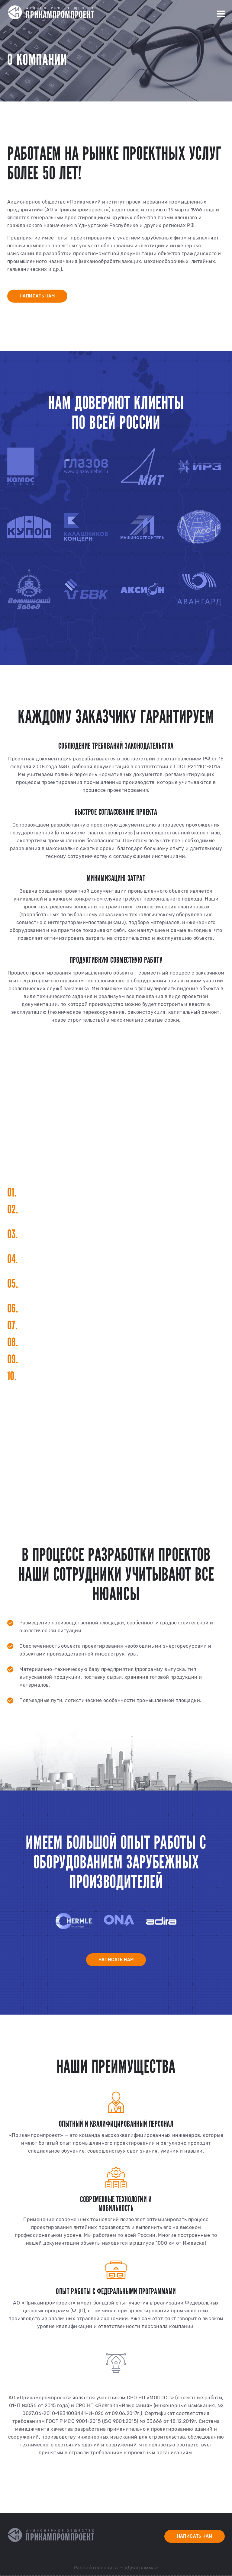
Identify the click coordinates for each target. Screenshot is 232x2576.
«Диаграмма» (141, 2568)
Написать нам (37, 296)
